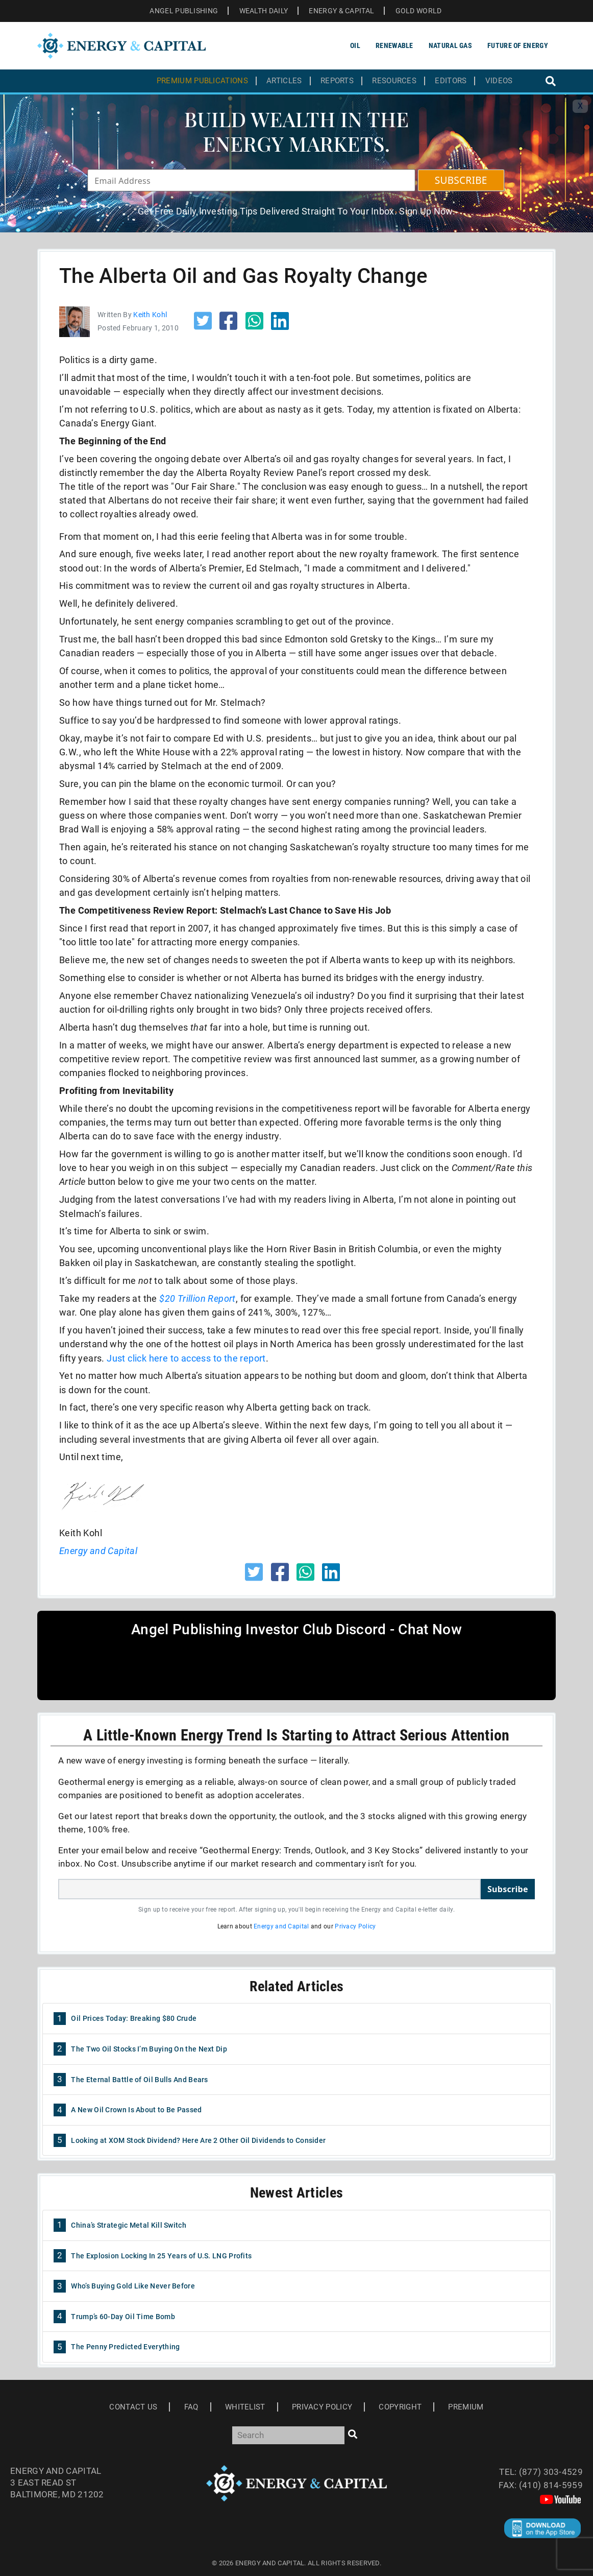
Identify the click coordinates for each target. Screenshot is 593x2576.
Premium (465, 2407)
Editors (450, 81)
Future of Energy (517, 45)
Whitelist (245, 2407)
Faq (191, 2407)
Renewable (394, 45)
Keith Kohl (150, 315)
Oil (355, 45)
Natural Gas (450, 45)
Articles (284, 81)
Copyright (400, 2407)
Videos (499, 81)
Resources (394, 81)
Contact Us (133, 2407)
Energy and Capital (281, 1926)
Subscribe (507, 1889)
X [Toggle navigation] (580, 106)
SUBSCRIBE (461, 180)
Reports (337, 81)
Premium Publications (202, 81)
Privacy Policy (355, 1926)
